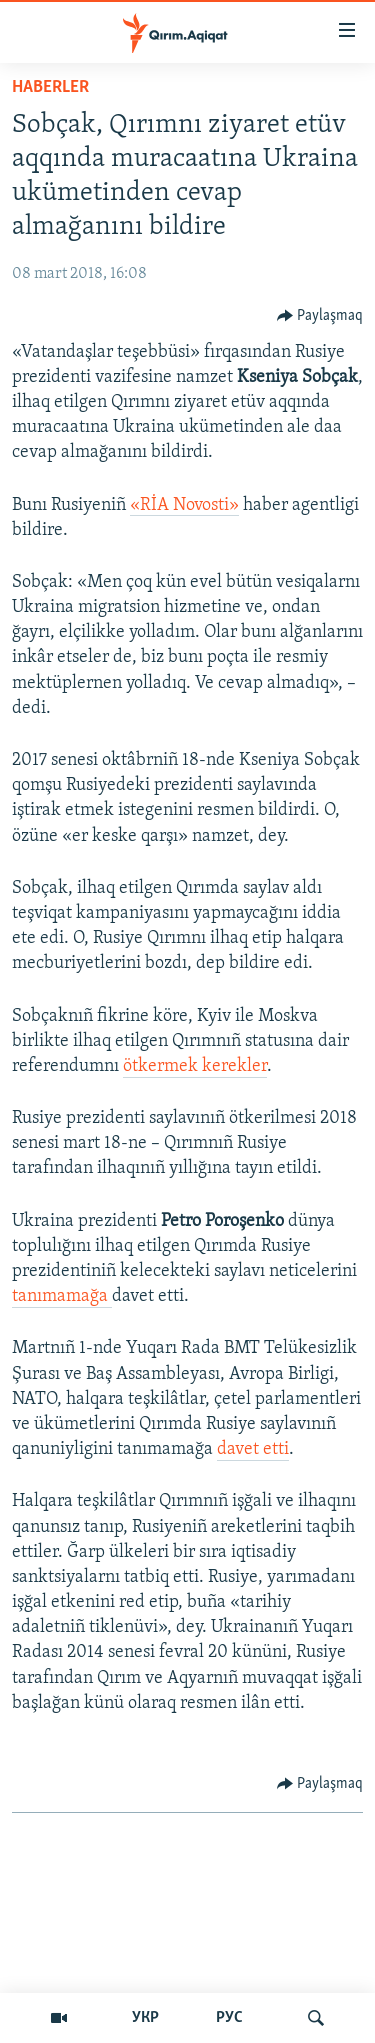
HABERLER (50, 87)
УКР (145, 2018)
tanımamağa (62, 1296)
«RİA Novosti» (184, 505)
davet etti (253, 1449)
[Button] (320, 316)
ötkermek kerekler (195, 1066)
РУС (229, 2018)
